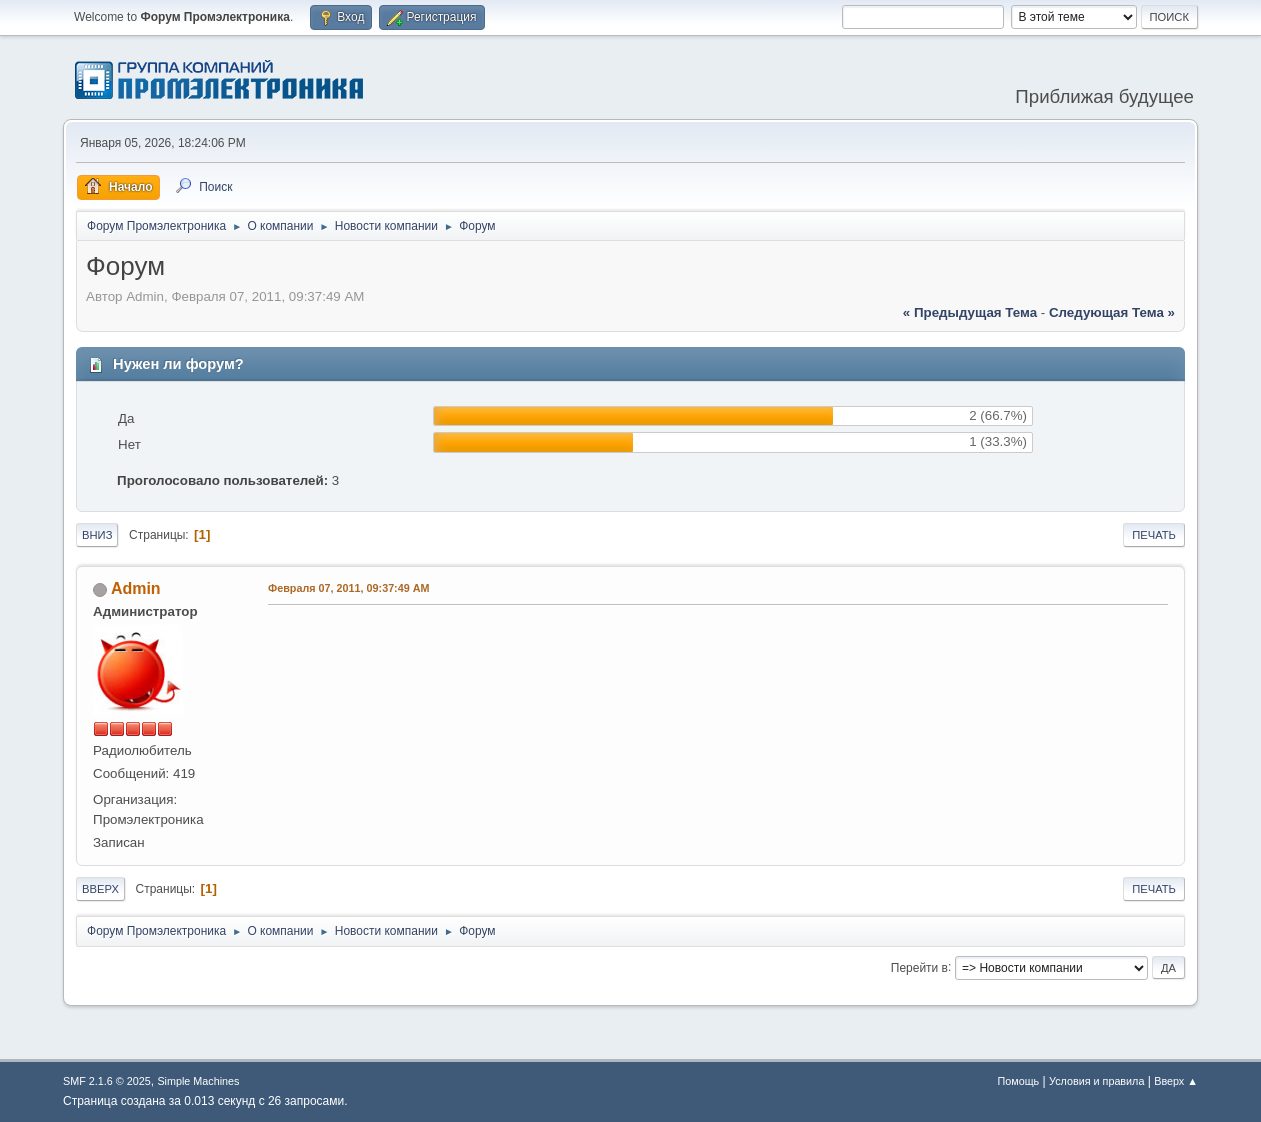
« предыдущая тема (970, 312)
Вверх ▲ (1176, 1081)
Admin (136, 588)
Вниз (97, 535)
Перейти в (919, 967)
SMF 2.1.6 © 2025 (107, 1081)
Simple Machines (198, 1081)
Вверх (100, 889)
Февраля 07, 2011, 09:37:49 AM (348, 588)
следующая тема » (1112, 312)
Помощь (1019, 1081)
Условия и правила (1096, 1081)
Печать (1154, 535)
